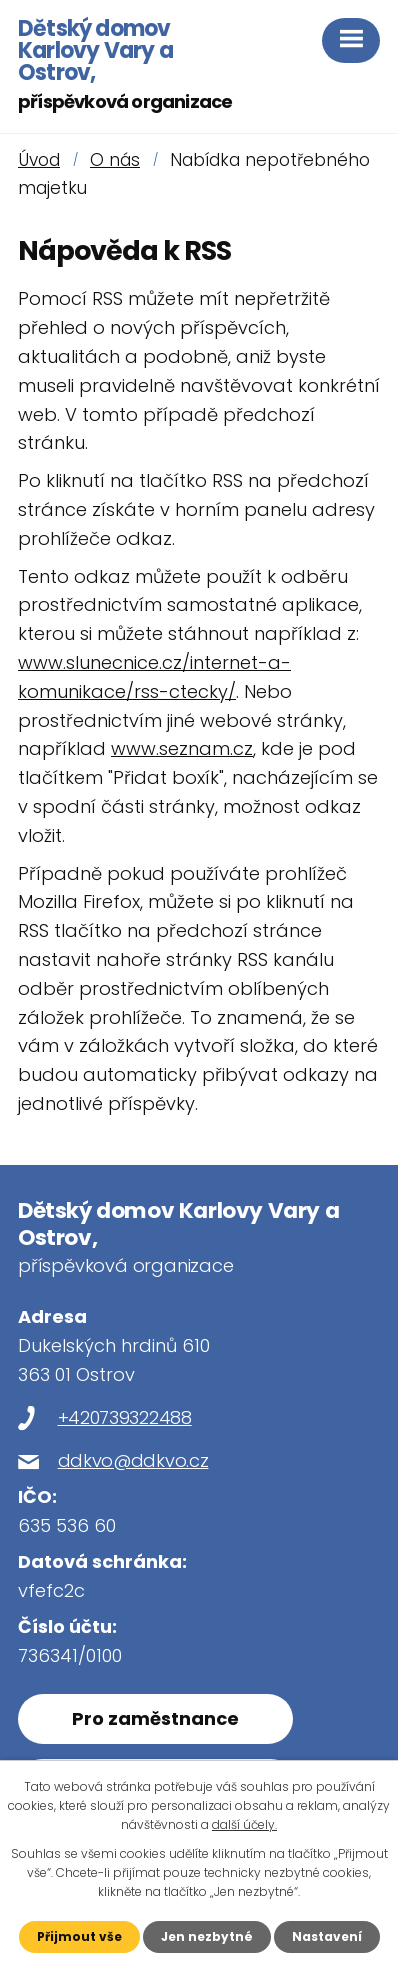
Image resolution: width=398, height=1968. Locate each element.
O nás (115, 160)
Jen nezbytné (207, 1936)
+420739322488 (125, 1417)
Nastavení (327, 1936)
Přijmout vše (79, 1936)
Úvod (39, 160)
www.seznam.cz (182, 748)
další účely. (244, 1824)
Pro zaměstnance (155, 1718)
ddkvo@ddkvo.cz (133, 1460)
